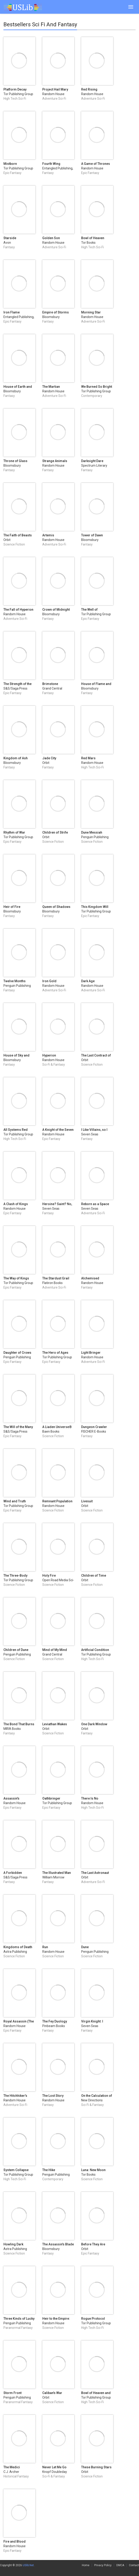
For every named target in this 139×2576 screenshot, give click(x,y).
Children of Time (93, 1575)
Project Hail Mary (55, 89)
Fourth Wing (51, 164)
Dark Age (88, 981)
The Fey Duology (54, 2021)
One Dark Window (94, 1724)
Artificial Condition (95, 1650)
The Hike (48, 2170)
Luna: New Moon (93, 2170)
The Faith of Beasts (17, 535)
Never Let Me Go (54, 2467)
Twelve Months (14, 981)
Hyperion (49, 1055)
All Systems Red (15, 1130)
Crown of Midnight (56, 609)
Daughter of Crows (17, 1352)
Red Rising (89, 89)
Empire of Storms (55, 312)
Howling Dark (13, 2244)
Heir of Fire (11, 907)
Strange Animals (54, 461)
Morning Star (91, 312)
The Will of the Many (18, 1427)
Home (85, 2565)
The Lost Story (53, 2095)
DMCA (120, 2565)
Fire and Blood (14, 2541)
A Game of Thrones (95, 164)
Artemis (48, 535)
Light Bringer (91, 1352)
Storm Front (12, 2393)
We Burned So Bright (96, 386)
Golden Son (51, 238)
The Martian (51, 386)
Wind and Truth (14, 1501)
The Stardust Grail (55, 1278)
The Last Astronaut (95, 1873)
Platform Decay (15, 89)
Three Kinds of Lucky (19, 2318)
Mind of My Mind (54, 1650)
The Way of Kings (16, 1278)
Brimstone (50, 684)
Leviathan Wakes (54, 1724)
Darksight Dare (92, 461)
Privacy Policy (103, 2565)
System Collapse (16, 2170)
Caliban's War (52, 2393)
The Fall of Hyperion (18, 609)
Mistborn (10, 164)
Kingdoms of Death (17, 1947)
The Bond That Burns (18, 1724)
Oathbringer (51, 1798)
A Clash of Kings (15, 1204)
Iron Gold (49, 981)
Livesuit (87, 1501)
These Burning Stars (96, 2467)
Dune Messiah (91, 832)
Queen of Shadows (56, 907)
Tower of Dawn (92, 535)
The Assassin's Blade (58, 2244)
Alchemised (90, 1278)
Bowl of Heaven (92, 238)
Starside (9, 238)
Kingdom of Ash (15, 758)
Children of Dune (15, 1650)
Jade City (49, 758)
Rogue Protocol (93, 2318)
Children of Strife (55, 832)
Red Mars (88, 758)
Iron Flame (11, 312)
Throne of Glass (15, 461)
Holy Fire (49, 1575)
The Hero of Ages (55, 1352)
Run (45, 1947)
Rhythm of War (14, 832)
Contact (134, 2565)
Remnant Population (57, 1501)
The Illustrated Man (56, 1873)
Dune (85, 1947)
